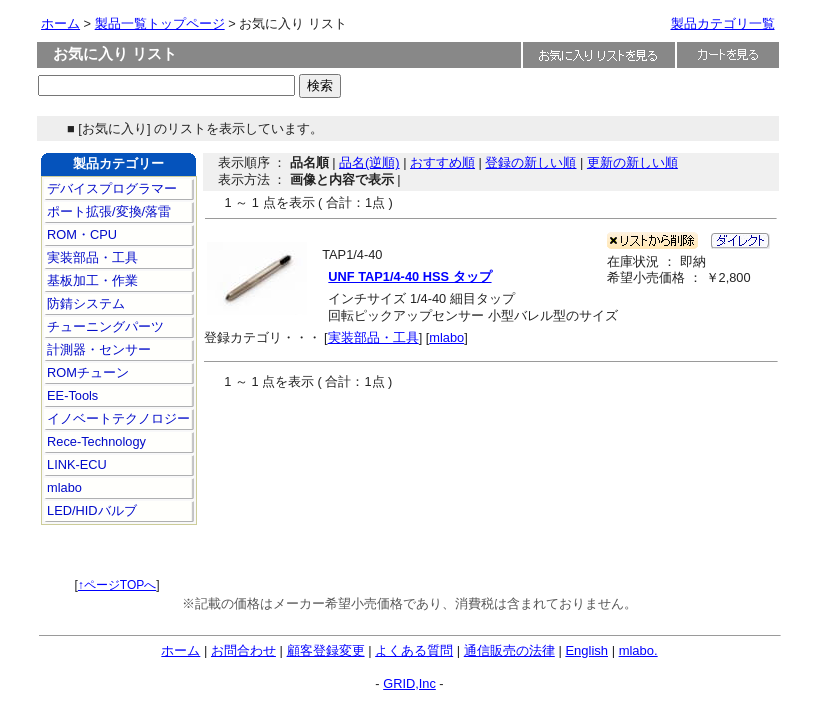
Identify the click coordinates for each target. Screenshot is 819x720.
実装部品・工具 (91, 257)
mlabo (63, 487)
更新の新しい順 (632, 162)
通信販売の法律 (509, 650)
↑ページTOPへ (117, 585)
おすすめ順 (442, 162)
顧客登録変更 (326, 650)
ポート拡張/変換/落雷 (108, 211)
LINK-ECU (75, 464)
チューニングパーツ (104, 326)
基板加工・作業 (91, 280)
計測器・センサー (98, 349)
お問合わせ (243, 650)
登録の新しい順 (530, 162)
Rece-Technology (95, 441)
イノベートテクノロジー (117, 418)
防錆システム (85, 303)
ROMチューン (86, 372)
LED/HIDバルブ (90, 510)
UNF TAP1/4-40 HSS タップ (409, 276)
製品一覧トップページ (160, 23)
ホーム (60, 23)
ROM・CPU (80, 234)
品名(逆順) (369, 162)
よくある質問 (414, 650)
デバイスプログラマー (111, 188)
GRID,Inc (409, 683)
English (586, 650)
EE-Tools (71, 395)
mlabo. (638, 650)
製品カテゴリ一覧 (723, 23)
